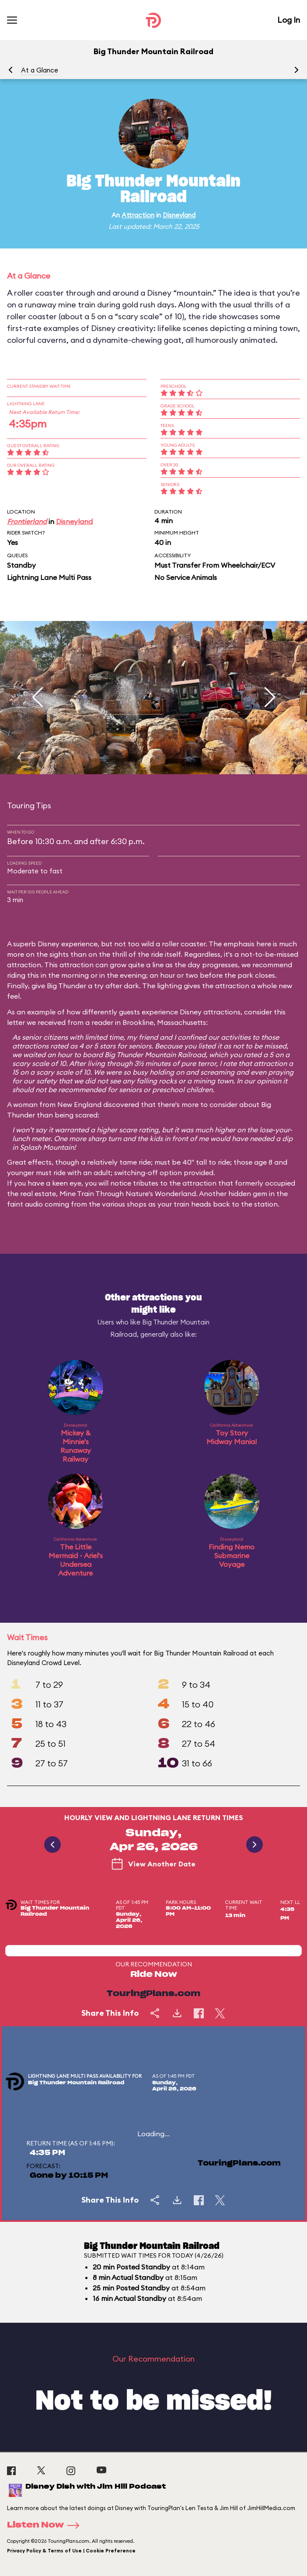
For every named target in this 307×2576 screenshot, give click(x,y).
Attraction (138, 215)
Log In (288, 20)
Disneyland (179, 215)
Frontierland (27, 521)
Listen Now (46, 2525)
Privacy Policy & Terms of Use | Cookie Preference (71, 2551)
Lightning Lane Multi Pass (49, 577)
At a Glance (39, 70)
